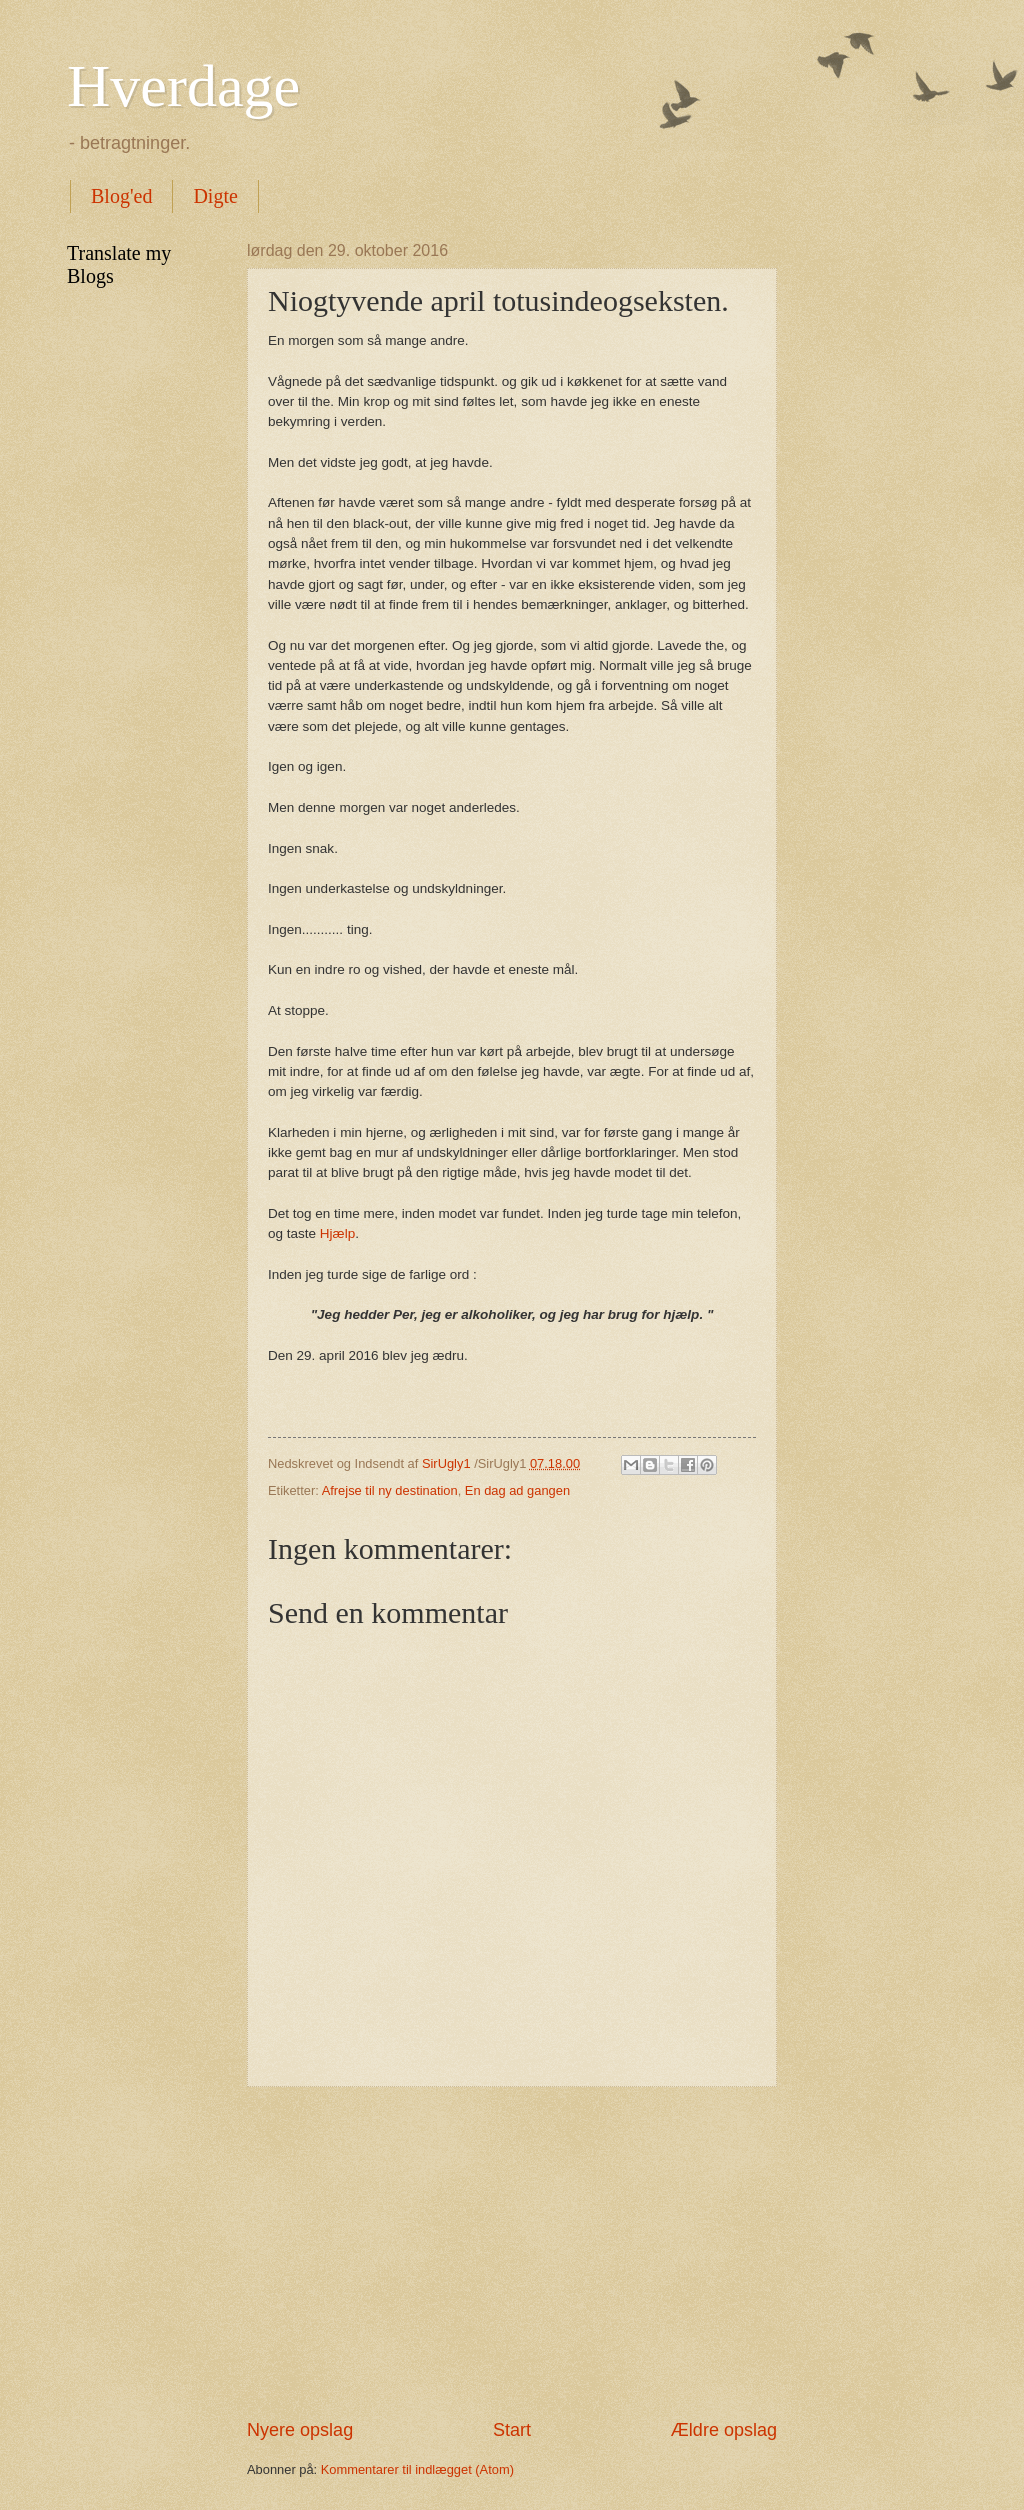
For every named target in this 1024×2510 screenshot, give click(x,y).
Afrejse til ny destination (390, 1490)
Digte (215, 196)
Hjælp (337, 1233)
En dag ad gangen (517, 1490)
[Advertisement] (512, 2252)
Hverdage (183, 86)
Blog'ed (121, 196)
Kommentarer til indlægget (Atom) (417, 2469)
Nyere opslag (300, 2430)
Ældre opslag (724, 2430)
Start (512, 2430)
